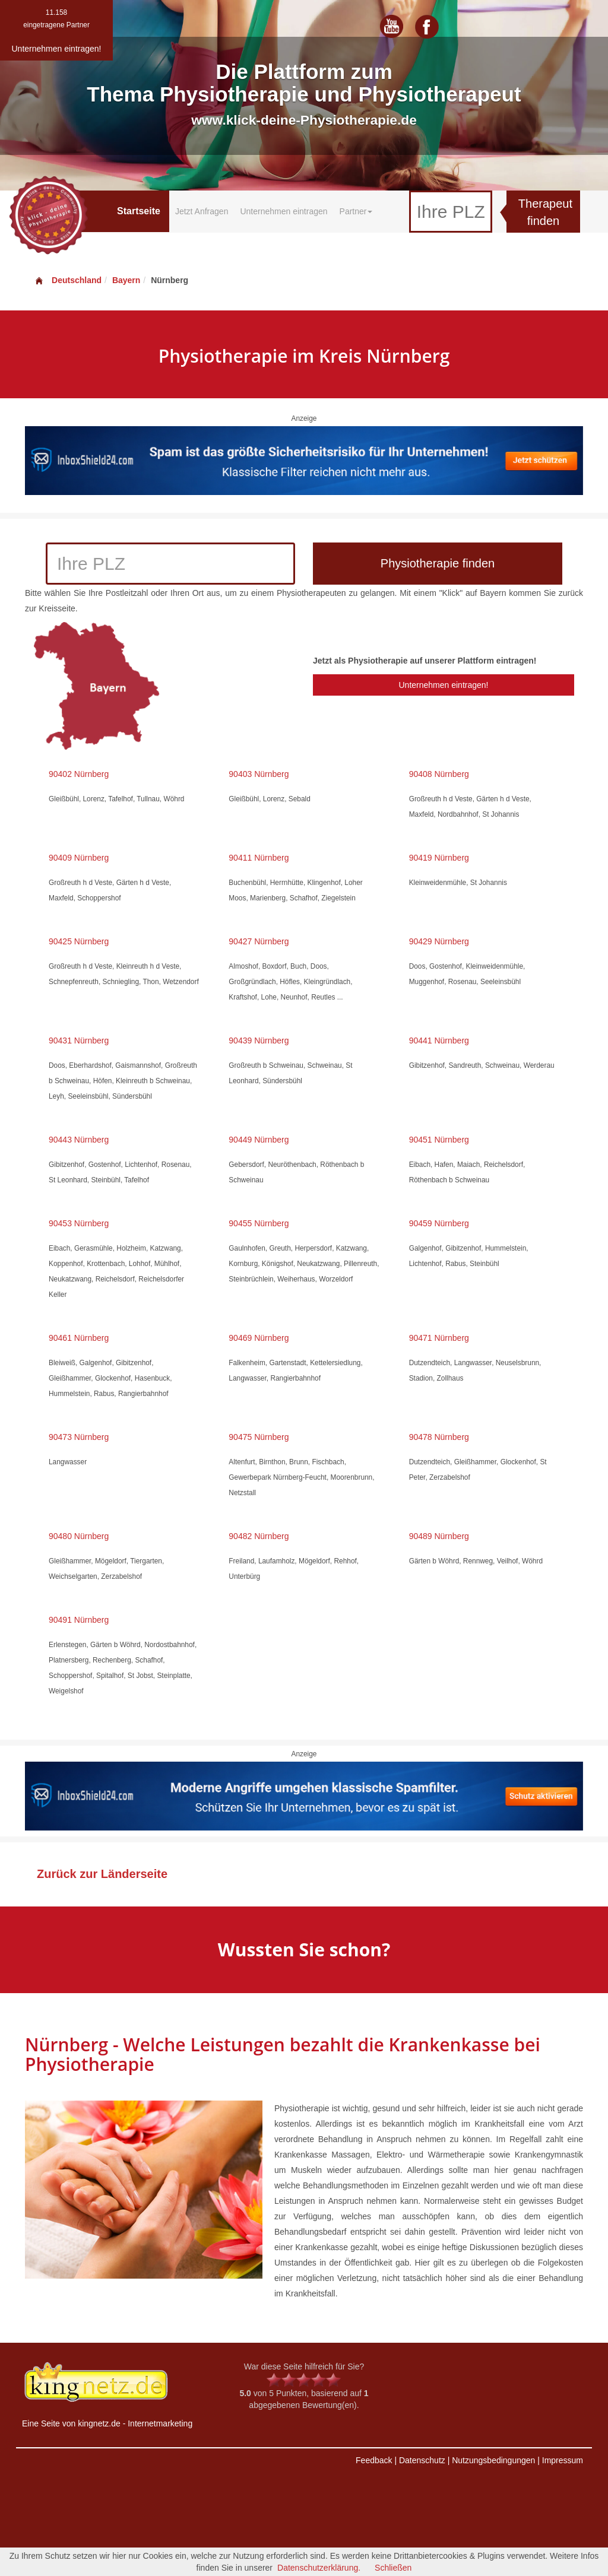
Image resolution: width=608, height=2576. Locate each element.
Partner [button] (356, 211)
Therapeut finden (545, 212)
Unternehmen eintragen (283, 211)
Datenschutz (422, 2460)
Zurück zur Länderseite (102, 1873)
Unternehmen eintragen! (443, 685)
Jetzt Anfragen (202, 211)
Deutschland (68, 280)
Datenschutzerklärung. (318, 2567)
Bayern (126, 280)
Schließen (393, 2567)
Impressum (562, 2460)
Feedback (374, 2460)
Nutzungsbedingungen (493, 2460)
